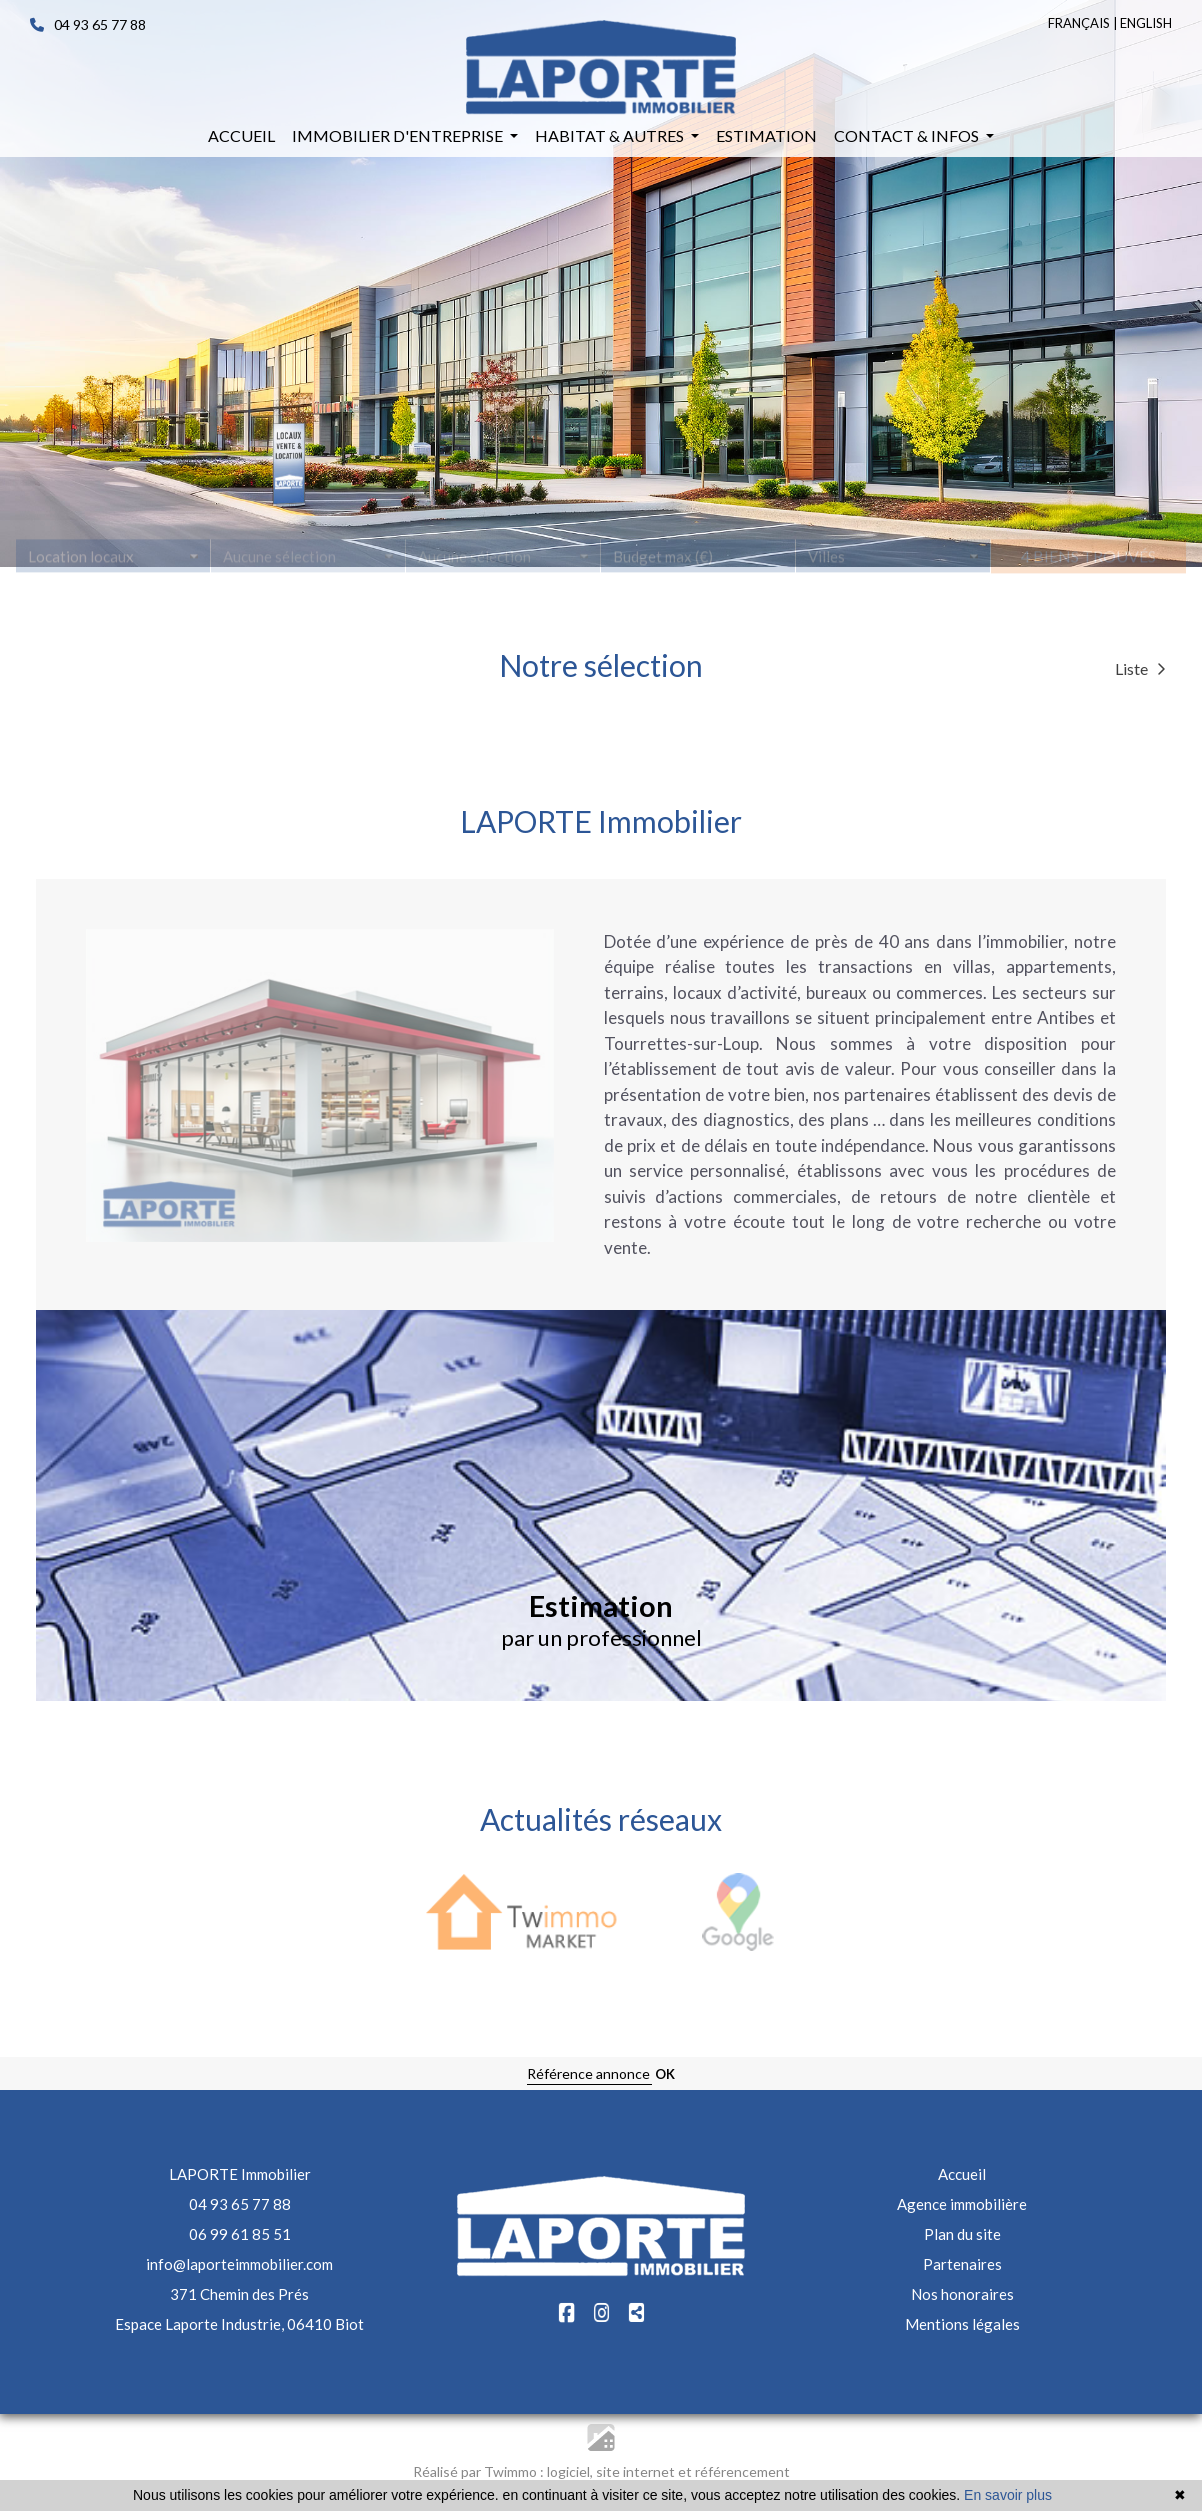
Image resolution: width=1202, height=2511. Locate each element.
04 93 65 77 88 (88, 24)
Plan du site (962, 2234)
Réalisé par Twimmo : (478, 2471)
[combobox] (113, 566)
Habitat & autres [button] (611, 135)
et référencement (734, 2471)
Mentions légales (962, 2324)
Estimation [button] (766, 135)
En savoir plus (1008, 2495)
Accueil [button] (241, 135)
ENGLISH (1146, 23)
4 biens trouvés (1088, 565)
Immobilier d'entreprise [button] (399, 135)
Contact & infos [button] (908, 135)
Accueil (962, 2174)
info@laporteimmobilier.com (239, 2264)
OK (665, 2074)
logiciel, (571, 2471)
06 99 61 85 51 (240, 2234)
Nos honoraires (962, 2294)
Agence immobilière (962, 2204)
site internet (637, 2471)
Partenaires (962, 2264)
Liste (1140, 668)
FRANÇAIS (1079, 23)
